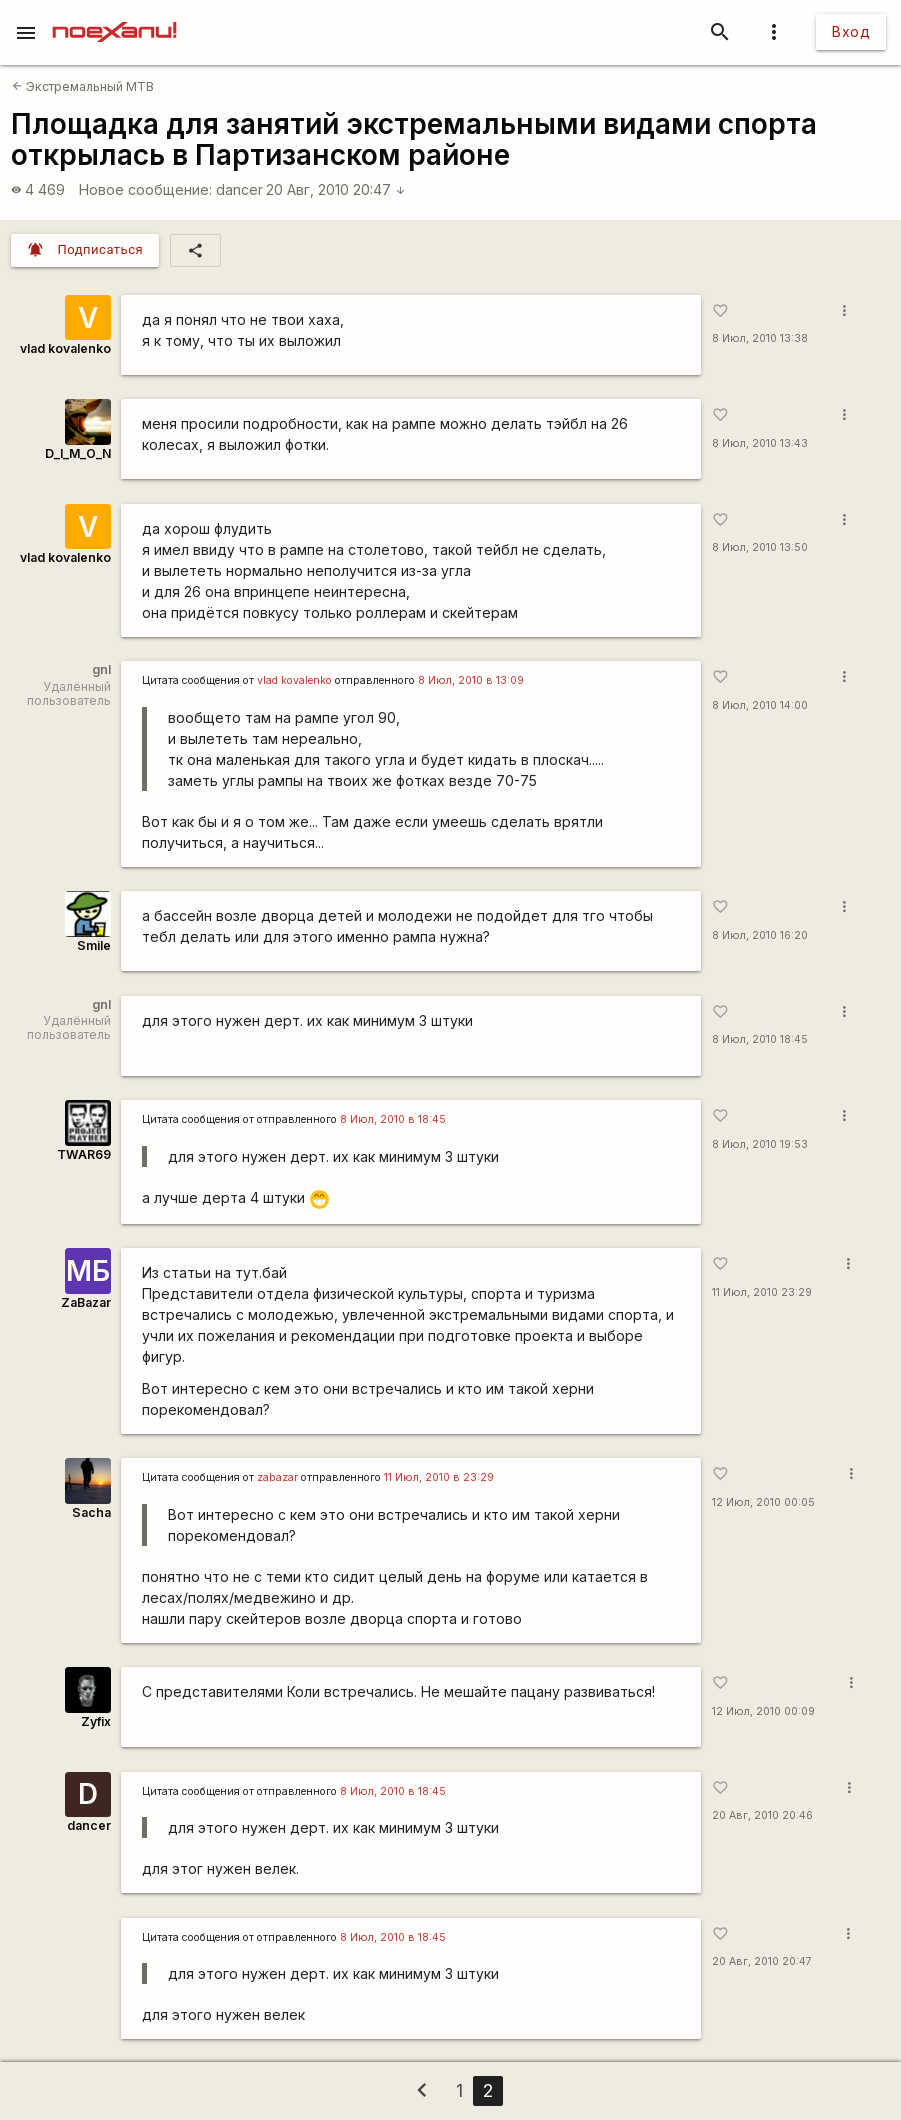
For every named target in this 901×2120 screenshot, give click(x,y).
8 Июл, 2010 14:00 (760, 705)
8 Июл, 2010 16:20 (760, 935)
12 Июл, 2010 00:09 (763, 1711)
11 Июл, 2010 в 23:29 (439, 1477)
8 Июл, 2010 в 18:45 (393, 1119)
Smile (94, 945)
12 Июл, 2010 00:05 (763, 1502)
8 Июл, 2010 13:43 (760, 443)
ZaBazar (86, 1302)
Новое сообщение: (145, 189)
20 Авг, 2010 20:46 (762, 1815)
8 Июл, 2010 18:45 (760, 1039)
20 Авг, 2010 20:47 (336, 189)
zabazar (277, 1477)
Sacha (91, 1512)
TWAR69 (84, 1154)
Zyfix (96, 1721)
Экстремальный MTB (83, 86)
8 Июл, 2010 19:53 (760, 1144)
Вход (851, 31)
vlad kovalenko (65, 348)
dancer (239, 189)
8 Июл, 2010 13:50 (760, 547)
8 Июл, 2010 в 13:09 (471, 680)
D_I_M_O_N (78, 453)
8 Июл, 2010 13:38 (760, 338)
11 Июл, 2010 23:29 (762, 1292)
